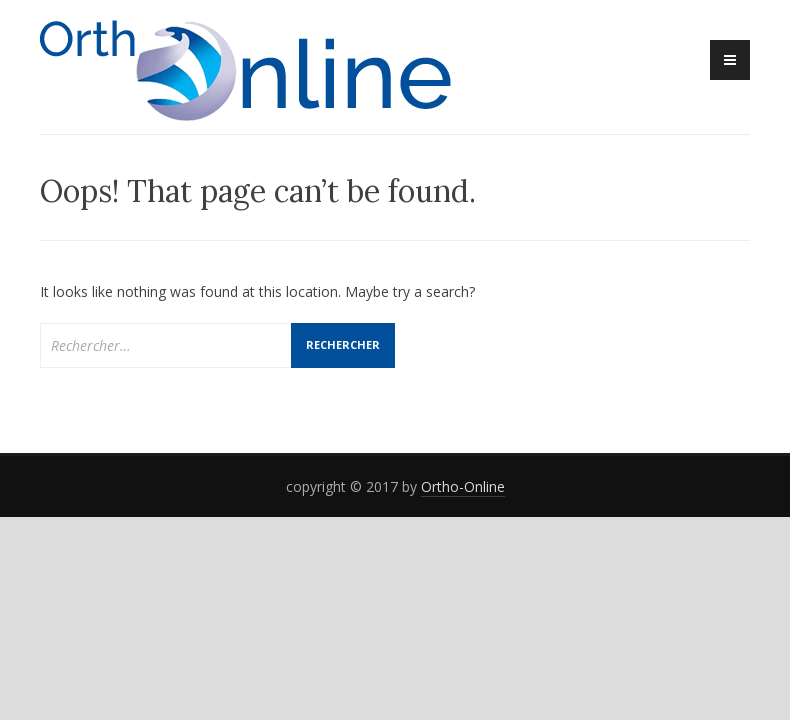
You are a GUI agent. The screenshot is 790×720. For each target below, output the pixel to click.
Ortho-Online (463, 486)
